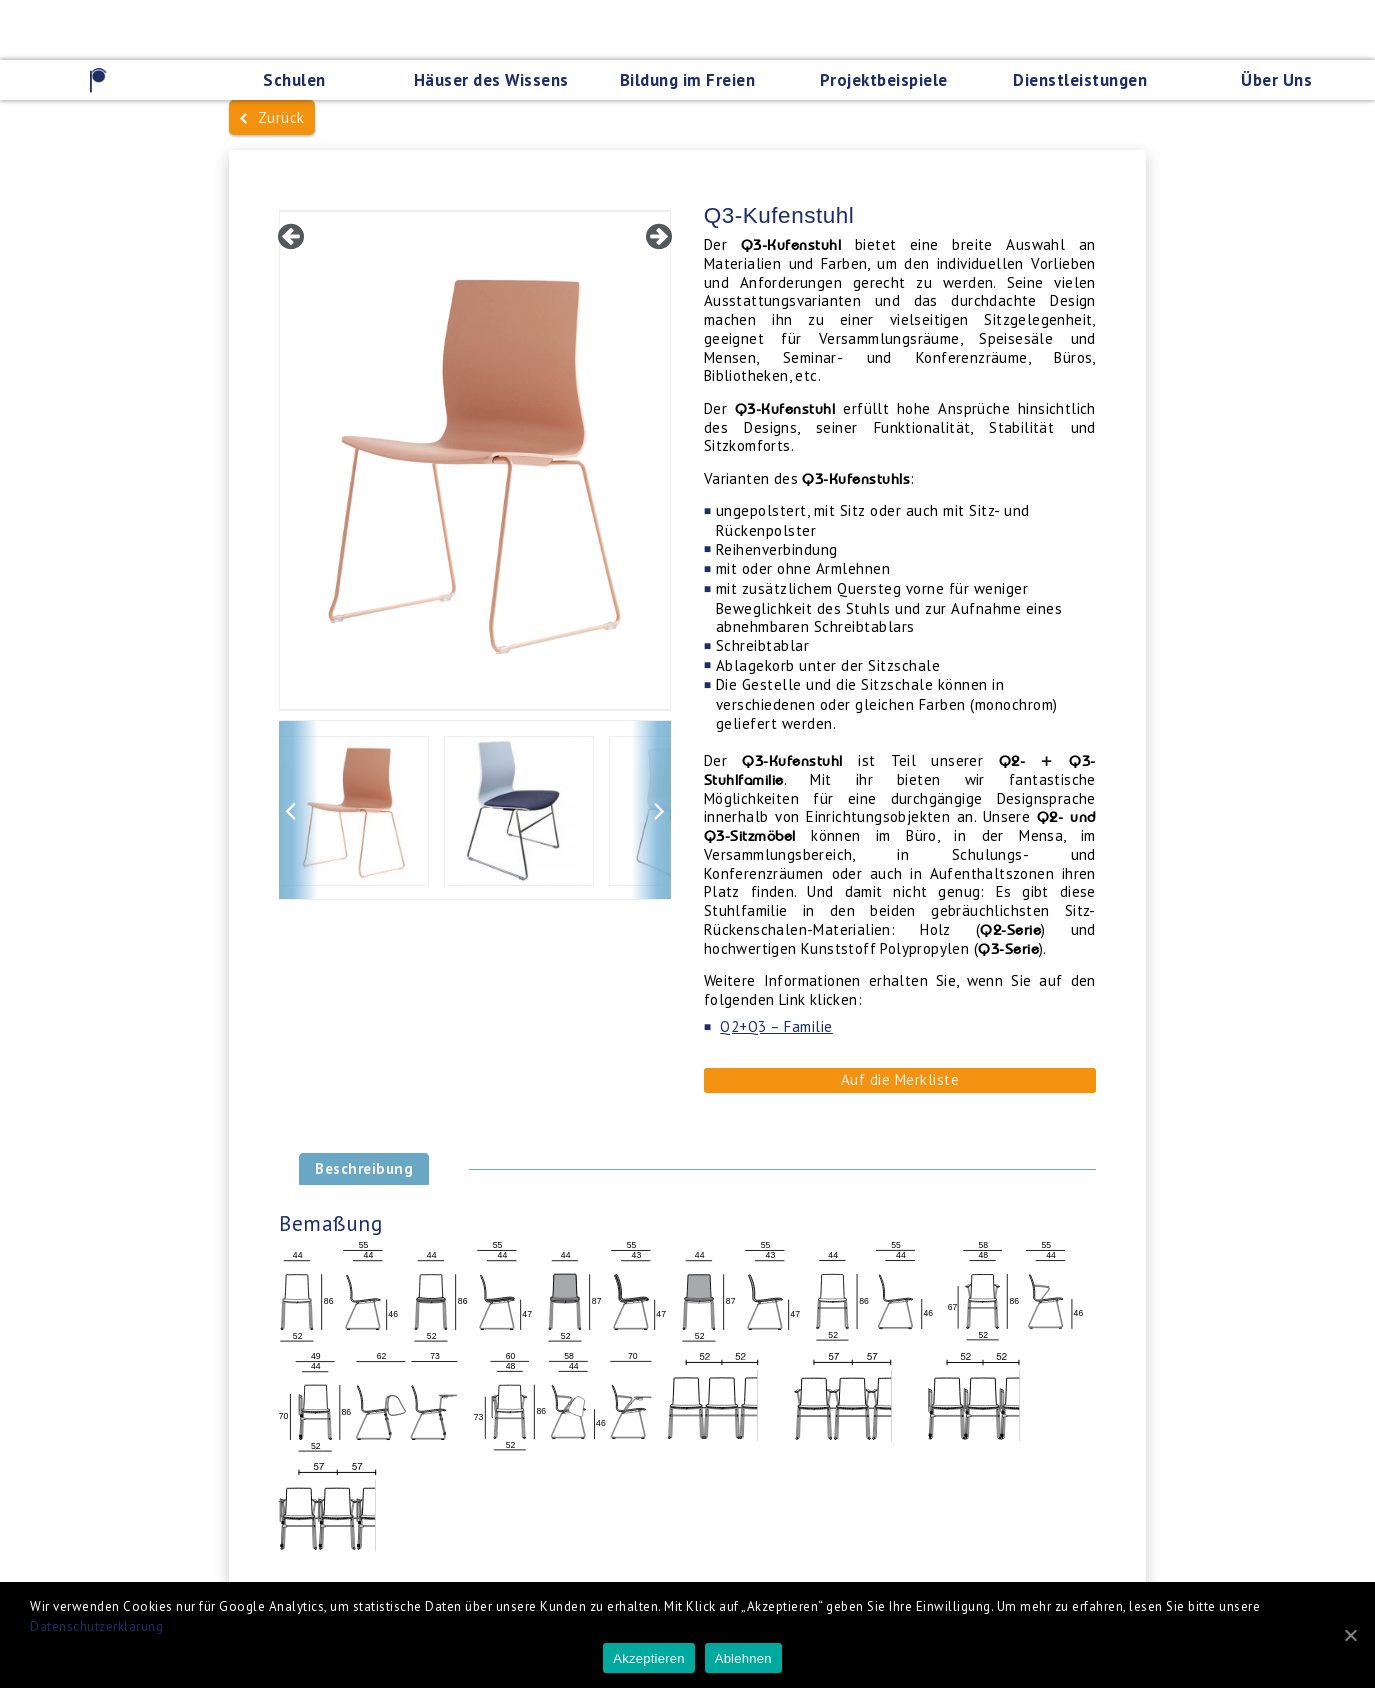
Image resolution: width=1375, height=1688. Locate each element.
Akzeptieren (648, 1658)
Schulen (294, 80)
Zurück (272, 117)
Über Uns (1276, 80)
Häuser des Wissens (491, 80)
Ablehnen (743, 1658)
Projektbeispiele (884, 80)
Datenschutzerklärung (96, 1626)
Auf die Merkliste (900, 1079)
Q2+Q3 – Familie (776, 1026)
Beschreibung (364, 1168)
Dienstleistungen (1080, 80)
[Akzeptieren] (1350, 1635)
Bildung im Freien (688, 80)
